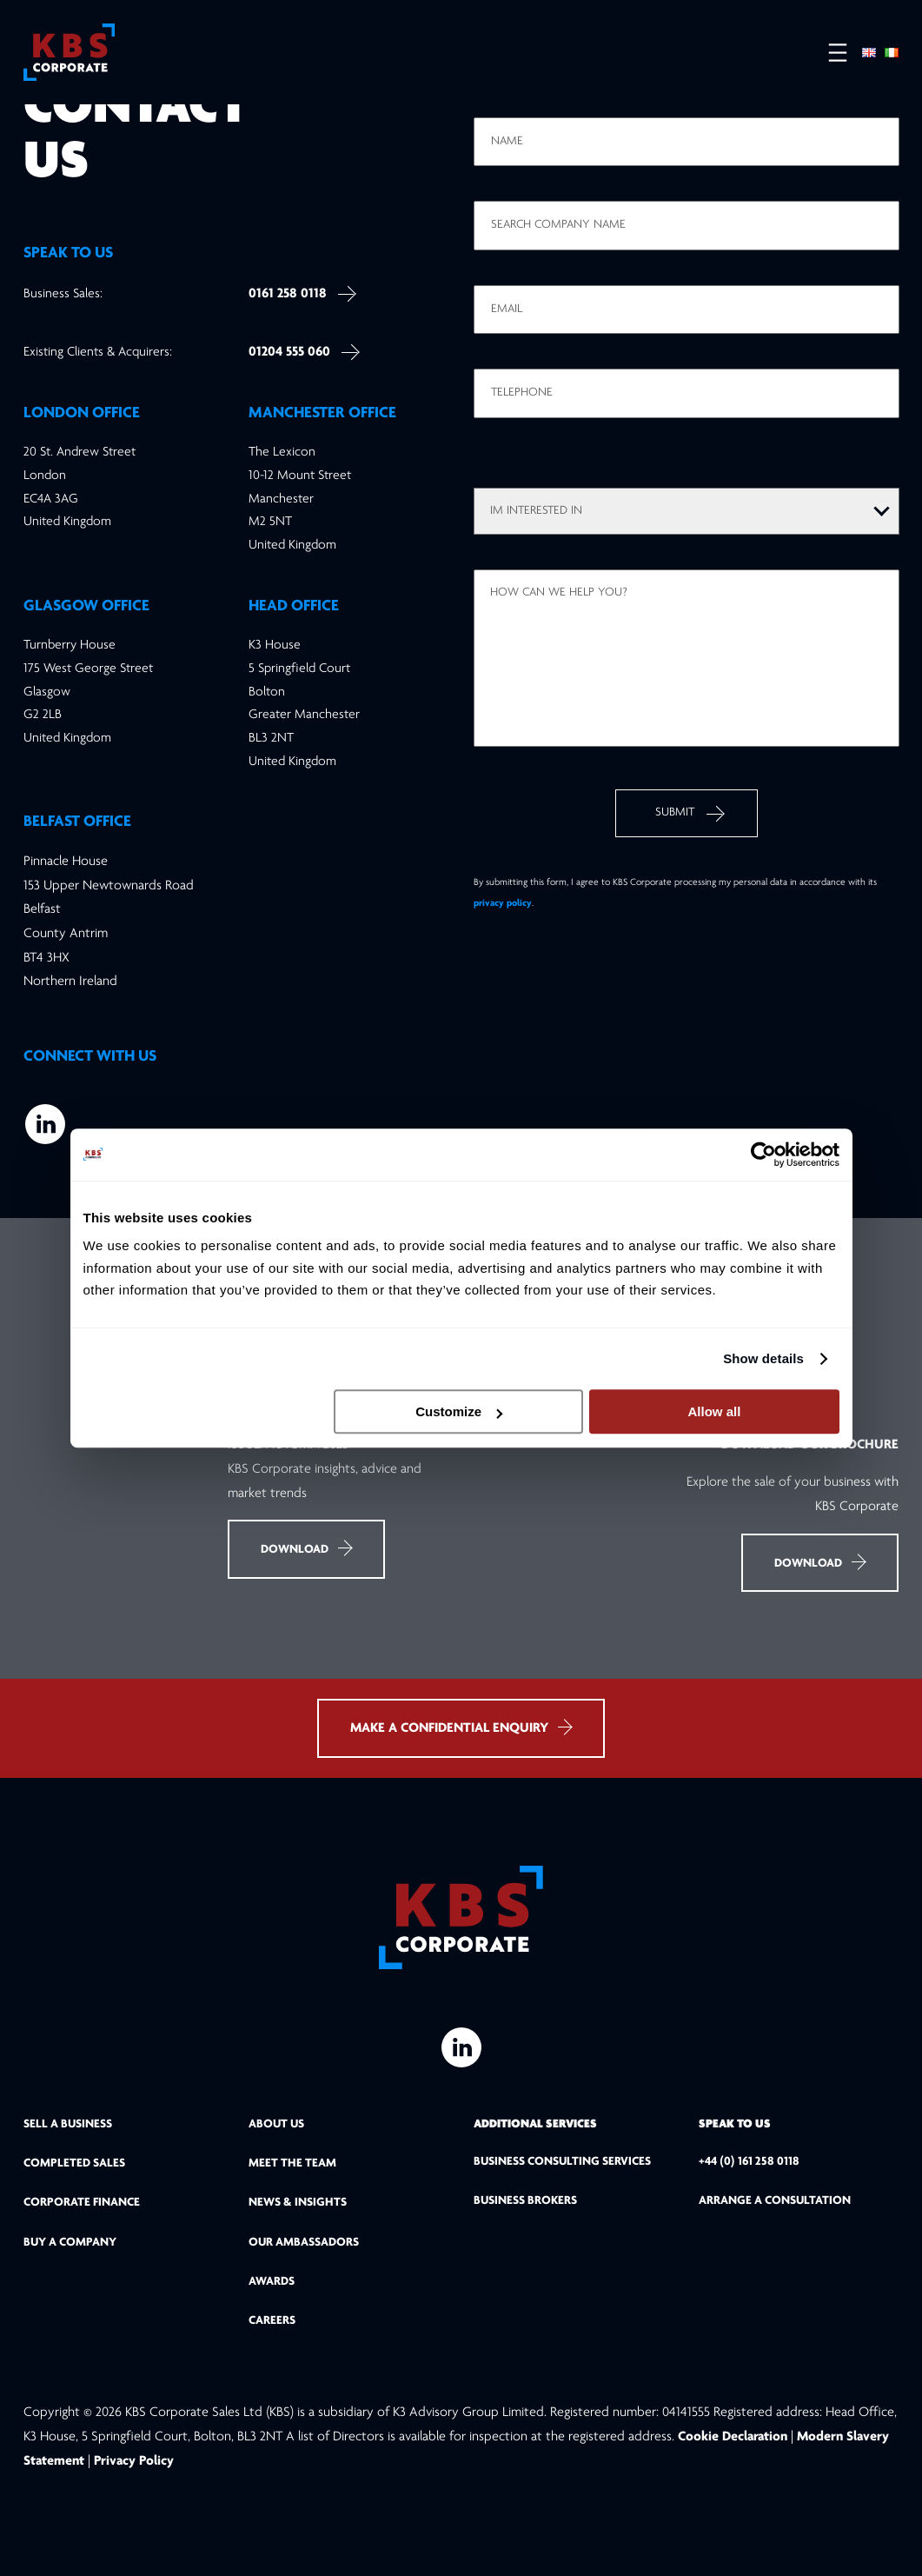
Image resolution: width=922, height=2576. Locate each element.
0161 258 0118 (288, 294)
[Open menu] (829, 52)
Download (306, 1548)
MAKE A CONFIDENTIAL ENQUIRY (461, 1727)
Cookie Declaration (734, 2437)
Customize (458, 1411)
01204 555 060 (289, 352)
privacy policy (503, 903)
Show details (763, 1358)
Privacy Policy (134, 2461)
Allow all (714, 1411)
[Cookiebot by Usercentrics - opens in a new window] (763, 1155)
